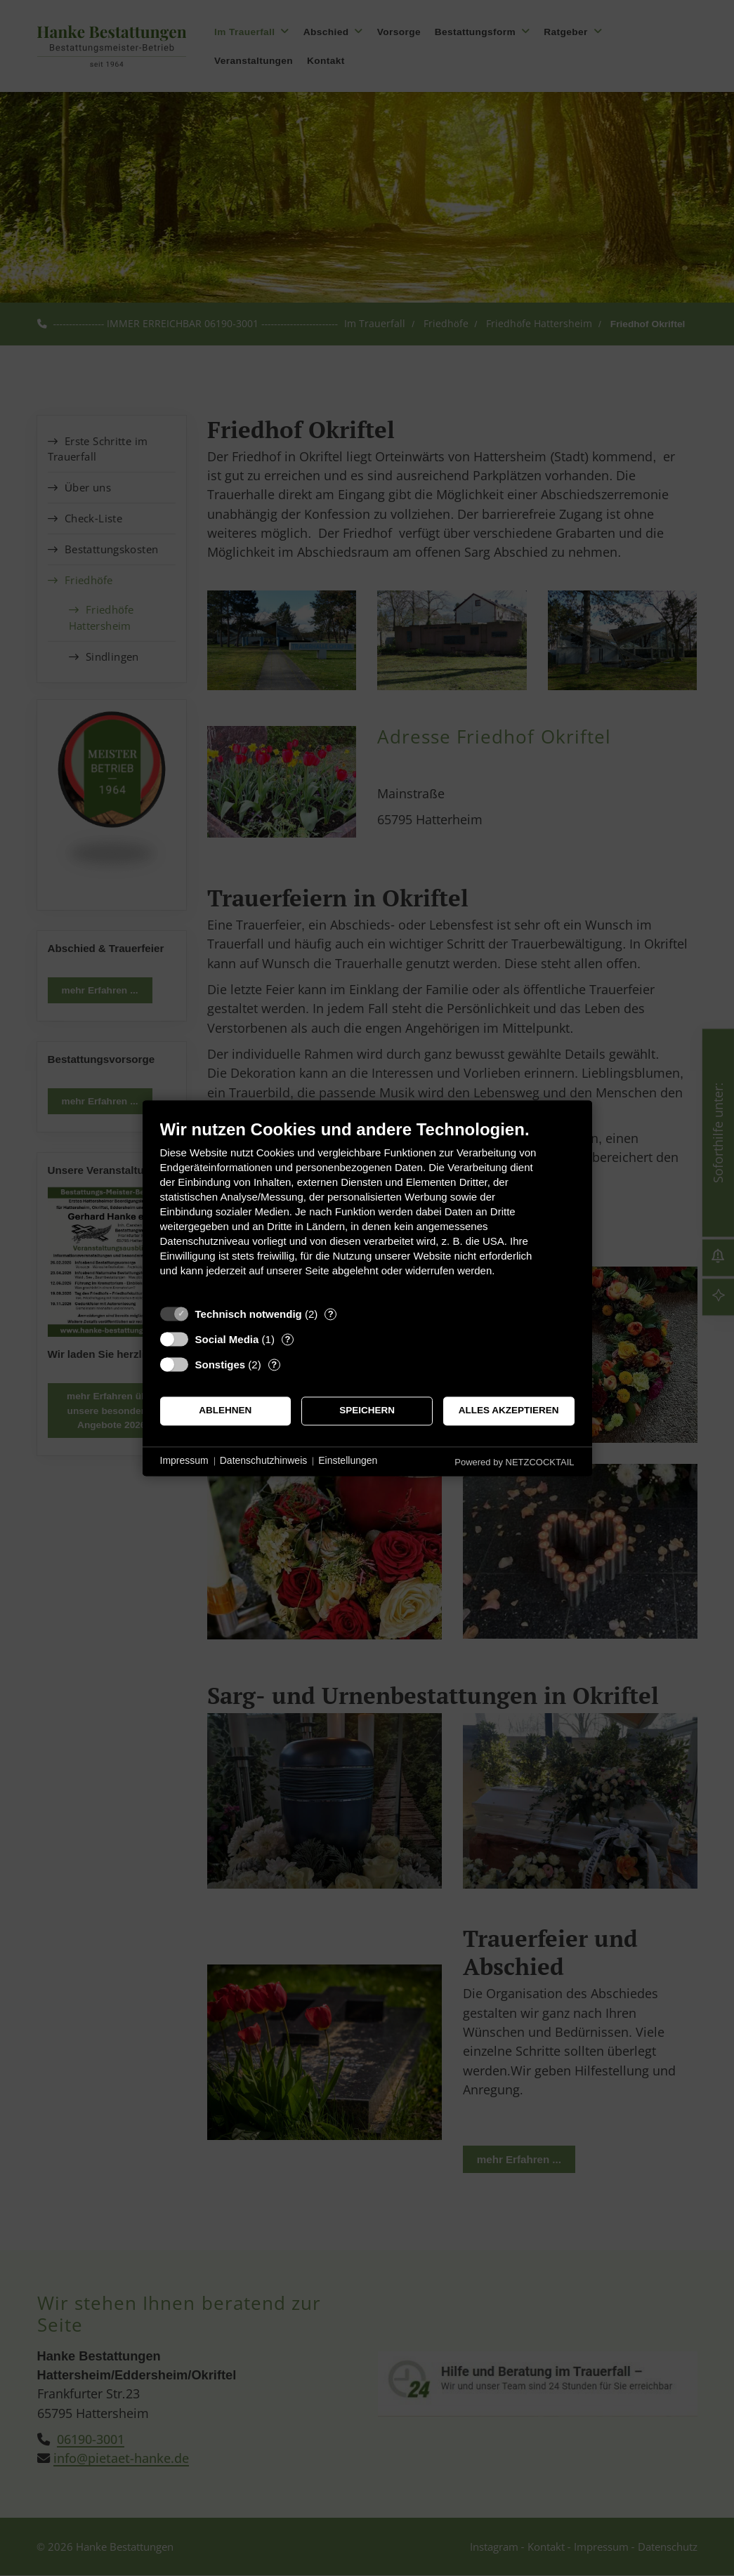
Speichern (367, 1411)
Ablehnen (225, 1411)
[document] (367, 1208)
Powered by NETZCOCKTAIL (514, 1462)
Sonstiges (220, 1364)
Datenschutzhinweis (264, 1461)
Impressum (184, 1461)
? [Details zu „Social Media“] (287, 1339)
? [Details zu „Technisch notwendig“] (331, 1314)
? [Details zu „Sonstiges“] (274, 1364)
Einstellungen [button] (347, 1461)
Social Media (227, 1339)
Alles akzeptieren (509, 1411)
